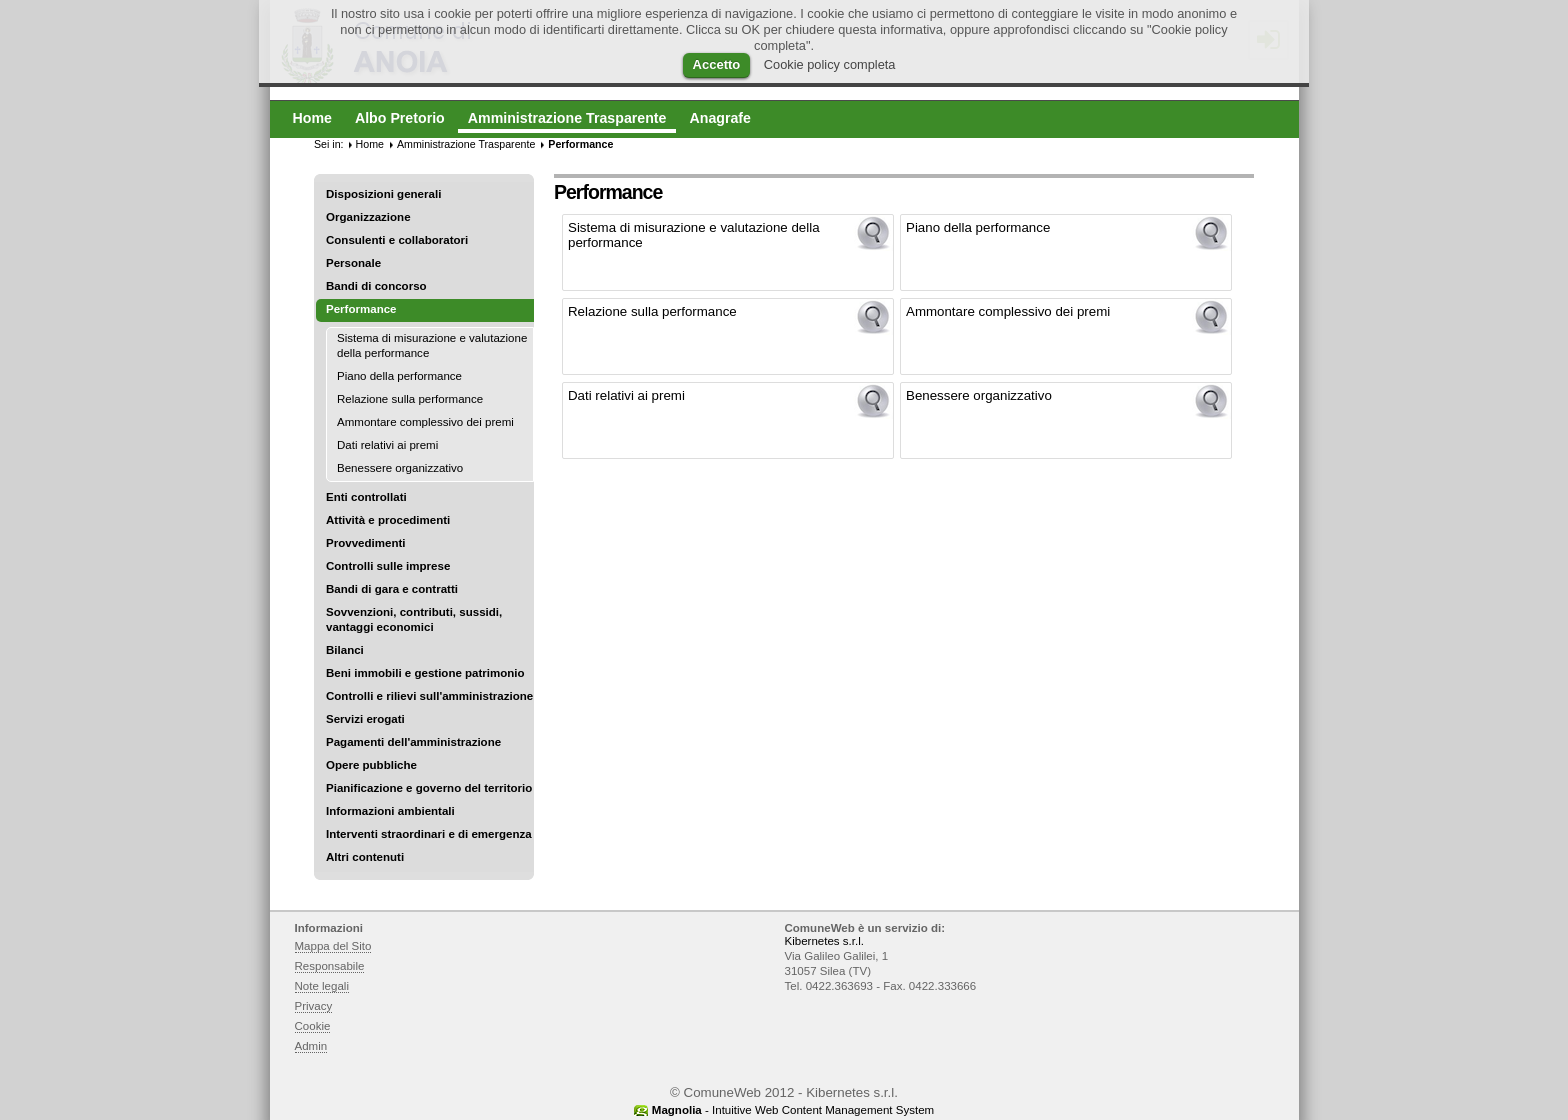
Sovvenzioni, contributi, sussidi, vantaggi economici (414, 619)
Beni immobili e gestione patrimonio (425, 673)
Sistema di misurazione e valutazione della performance (432, 345)
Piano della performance (399, 376)
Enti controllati (366, 497)
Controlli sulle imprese (388, 566)
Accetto (717, 64)
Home (370, 144)
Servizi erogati (365, 719)
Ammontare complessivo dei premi (425, 422)
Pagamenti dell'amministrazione (413, 742)
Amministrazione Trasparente (466, 144)
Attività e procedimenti (388, 520)
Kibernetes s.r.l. (824, 941)
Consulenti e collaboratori (397, 240)
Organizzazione (368, 217)
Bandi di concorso (376, 286)
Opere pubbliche (371, 765)
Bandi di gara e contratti (392, 589)
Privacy (314, 1006)
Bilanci (345, 650)
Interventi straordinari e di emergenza (429, 834)
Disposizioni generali (383, 194)
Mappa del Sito (333, 946)
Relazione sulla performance (410, 399)
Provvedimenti (365, 543)
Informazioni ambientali (390, 811)
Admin (311, 1046)
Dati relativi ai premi (387, 445)
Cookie (313, 1026)
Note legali (322, 986)
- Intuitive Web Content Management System (793, 1110)
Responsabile (330, 966)
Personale (353, 263)
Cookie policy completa (830, 64)
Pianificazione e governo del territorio (429, 788)
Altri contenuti (365, 857)
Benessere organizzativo (400, 468)
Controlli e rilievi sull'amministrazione (429, 696)
